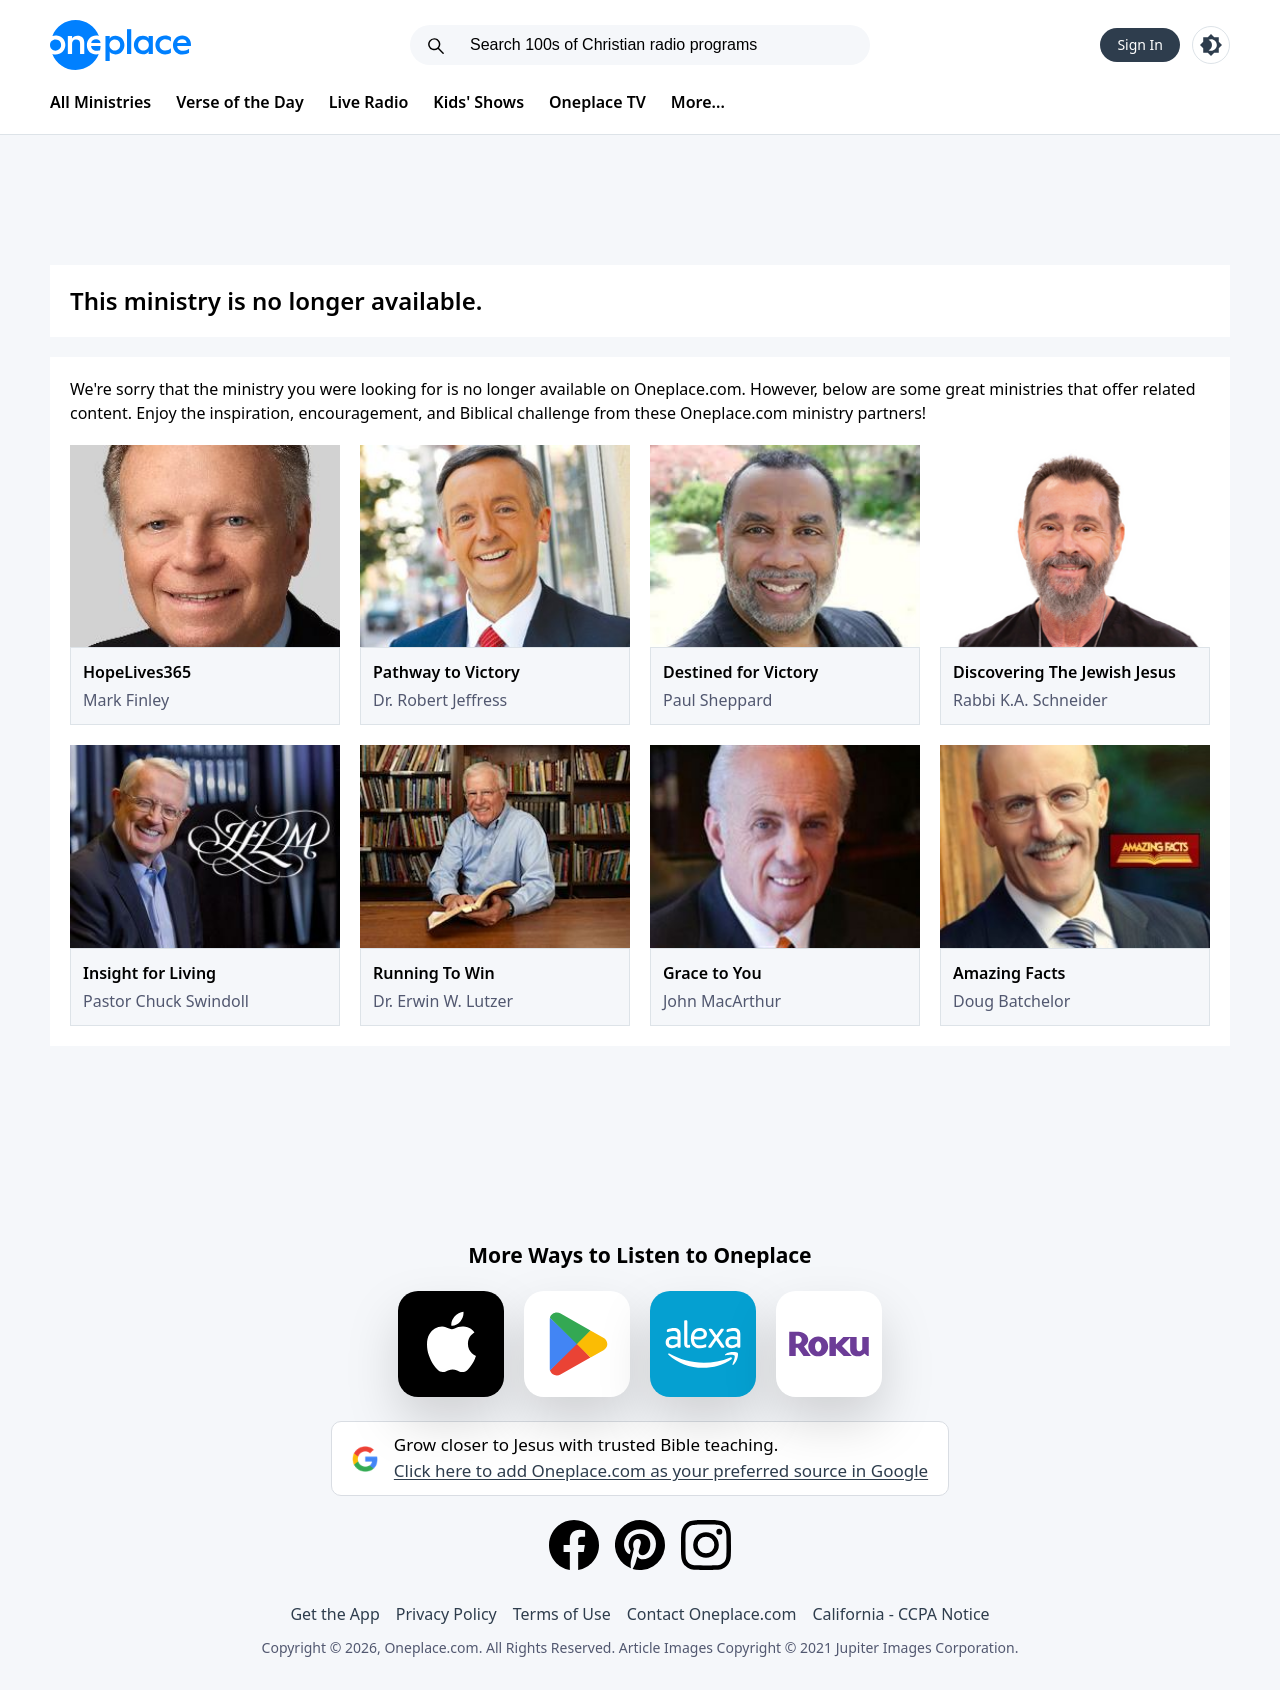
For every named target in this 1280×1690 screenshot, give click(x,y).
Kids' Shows (478, 102)
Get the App (334, 1614)
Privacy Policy (446, 1614)
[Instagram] (706, 1545)
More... (698, 102)
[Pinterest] (640, 1545)
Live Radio (369, 102)
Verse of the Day (240, 102)
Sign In (1140, 44)
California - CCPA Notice (900, 1614)
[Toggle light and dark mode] (1211, 45)
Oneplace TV (597, 102)
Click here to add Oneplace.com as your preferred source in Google (661, 1471)
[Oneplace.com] (120, 45)
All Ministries (100, 102)
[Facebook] (574, 1545)
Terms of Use (562, 1614)
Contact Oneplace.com (712, 1614)
